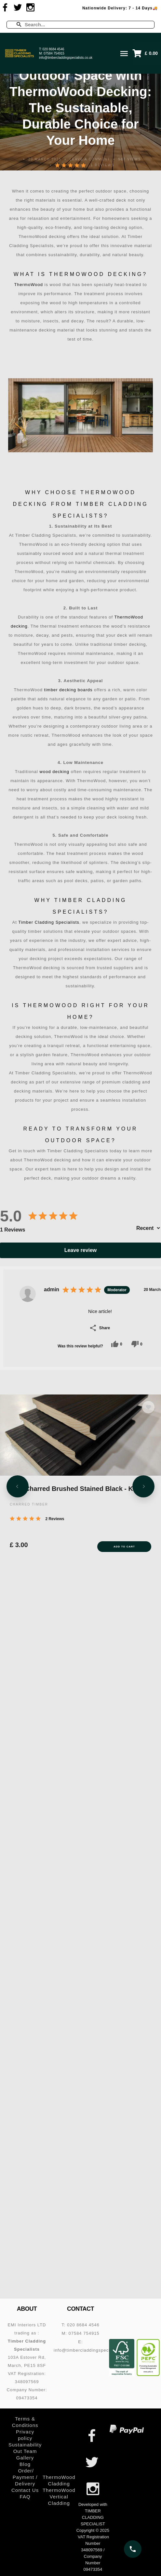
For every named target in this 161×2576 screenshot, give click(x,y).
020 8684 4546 (53, 49)
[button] (147, 53)
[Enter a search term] (86, 24)
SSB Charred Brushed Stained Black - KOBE (78, 1488)
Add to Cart (124, 1545)
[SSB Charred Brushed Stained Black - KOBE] (80, 1434)
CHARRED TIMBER (29, 1504)
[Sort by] (148, 1228)
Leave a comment (90, 159)
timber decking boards (68, 689)
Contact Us (25, 2490)
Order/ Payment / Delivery (25, 2477)
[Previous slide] (18, 1486)
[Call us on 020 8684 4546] (132, 2549)
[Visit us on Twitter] (17, 7)
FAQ (25, 2496)
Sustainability (25, 2444)
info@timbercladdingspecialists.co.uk (65, 57)
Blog (25, 2464)
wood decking (55, 771)
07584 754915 (54, 53)
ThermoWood (28, 284)
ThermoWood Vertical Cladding (59, 2496)
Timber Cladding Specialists (48, 922)
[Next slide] (143, 1486)
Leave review (80, 1250)
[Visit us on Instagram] (30, 7)
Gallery (25, 2457)
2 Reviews (54, 1518)
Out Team (25, 2451)
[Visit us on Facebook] (5, 7)
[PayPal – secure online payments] (126, 2429)
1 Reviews (102, 165)
